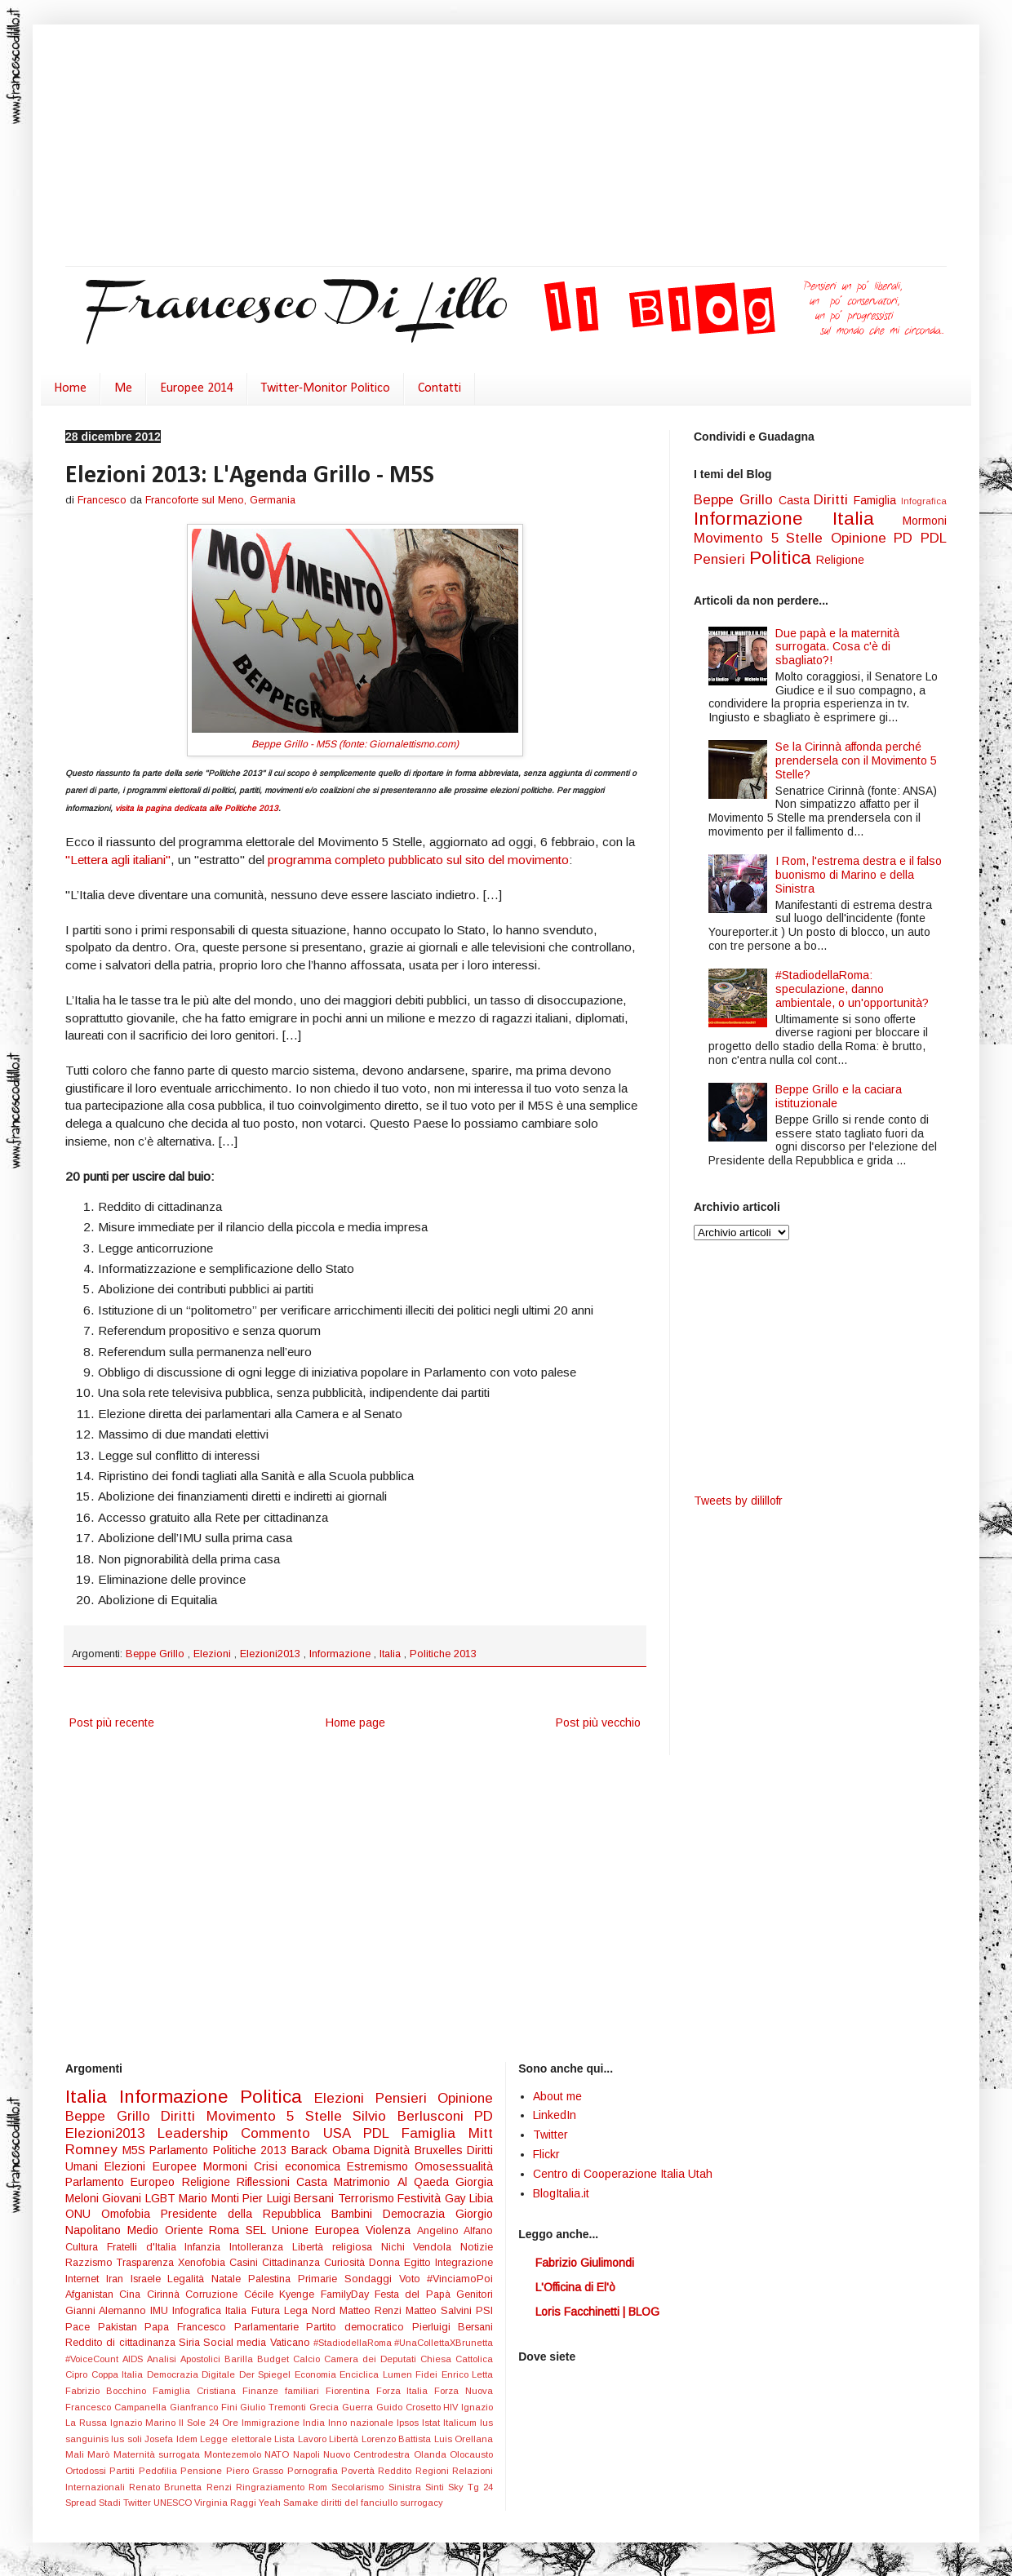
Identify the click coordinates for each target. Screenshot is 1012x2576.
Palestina (273, 2279)
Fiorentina (351, 2391)
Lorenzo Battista (398, 2439)
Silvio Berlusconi (413, 2116)
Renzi (221, 2487)
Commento (282, 2133)
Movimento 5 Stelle (762, 538)
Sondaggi (371, 2279)
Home (70, 388)
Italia (392, 1654)
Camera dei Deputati (372, 2359)
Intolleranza (260, 2247)
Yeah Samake (290, 2502)
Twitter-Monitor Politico (325, 388)
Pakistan (121, 2327)
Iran (118, 2279)
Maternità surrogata (158, 2454)
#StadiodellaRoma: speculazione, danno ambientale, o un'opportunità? (852, 989)
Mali (76, 2454)
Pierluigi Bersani (453, 2327)
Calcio (308, 2359)
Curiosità (346, 2262)
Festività (420, 2198)
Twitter (138, 2502)
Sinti (436, 2487)
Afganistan (92, 2294)
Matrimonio (365, 2181)
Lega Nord (312, 2311)
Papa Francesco (188, 2327)
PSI (484, 2311)
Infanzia (206, 2247)
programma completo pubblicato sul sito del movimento (418, 860)
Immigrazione (272, 2422)
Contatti (439, 388)
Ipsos (409, 2422)
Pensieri (721, 559)
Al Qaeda (426, 2181)
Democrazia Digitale (193, 2374)
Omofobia (131, 2213)
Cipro (78, 2374)
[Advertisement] (450, 147)
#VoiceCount (93, 2359)
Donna (386, 2262)
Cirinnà (166, 2294)
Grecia (325, 2407)
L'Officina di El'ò (575, 2287)
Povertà (359, 2471)
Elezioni (213, 1654)
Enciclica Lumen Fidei (391, 2374)
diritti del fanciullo (360, 2502)
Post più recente (111, 1722)
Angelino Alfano (455, 2231)
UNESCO (173, 2502)
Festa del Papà (415, 2294)
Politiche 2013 (443, 1654)
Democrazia (419, 2213)
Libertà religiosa (336, 2247)
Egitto (419, 2262)
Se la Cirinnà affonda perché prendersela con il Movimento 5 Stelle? (856, 760)
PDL (934, 538)
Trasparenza (147, 2262)
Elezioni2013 (272, 1654)
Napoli (308, 2454)
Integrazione (464, 2262)
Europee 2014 (196, 388)
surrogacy (421, 2502)
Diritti (834, 500)
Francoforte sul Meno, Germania (220, 500)
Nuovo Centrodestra (368, 2454)
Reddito (396, 2471)
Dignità (394, 2150)
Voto (413, 2279)
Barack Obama (332, 2150)
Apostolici (202, 2359)
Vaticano (291, 2342)
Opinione (862, 538)
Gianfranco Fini (205, 2407)
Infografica (924, 501)
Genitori (474, 2294)
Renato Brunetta (167, 2487)
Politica (782, 558)
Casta (796, 500)
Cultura (86, 2247)
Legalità (189, 2279)
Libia (481, 2198)
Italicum (461, 2422)
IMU (161, 2311)
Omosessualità (454, 2166)
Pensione (202, 2471)
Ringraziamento (272, 2487)
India (315, 2422)
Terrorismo (367, 2198)
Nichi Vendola (421, 2247)
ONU (83, 2213)
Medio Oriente (168, 2230)
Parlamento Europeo (123, 2181)
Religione (840, 559)
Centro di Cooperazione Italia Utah (622, 2173)
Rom (319, 2487)
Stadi (111, 2502)
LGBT (162, 2198)
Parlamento (181, 2150)
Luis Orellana (463, 2439)
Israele (149, 2279)
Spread (82, 2502)
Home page (355, 1722)
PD (907, 538)
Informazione (341, 1654)
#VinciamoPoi (460, 2279)
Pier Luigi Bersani (289, 2198)
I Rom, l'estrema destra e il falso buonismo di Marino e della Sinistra (858, 874)
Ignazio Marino (144, 2422)
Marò (100, 2454)
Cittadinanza (293, 2262)
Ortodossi (87, 2471)
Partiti (123, 2471)
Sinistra (406, 2487)
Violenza (391, 2230)
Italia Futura (254, 2311)
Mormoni (925, 520)
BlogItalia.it (561, 2193)
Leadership (199, 2133)
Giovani (123, 2198)
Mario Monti (210, 2198)
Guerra (359, 2407)
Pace (81, 2327)
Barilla (240, 2359)
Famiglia (877, 500)
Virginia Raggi (226, 2502)
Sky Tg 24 (470, 2487)
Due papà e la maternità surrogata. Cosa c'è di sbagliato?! (837, 647)
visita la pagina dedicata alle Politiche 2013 (196, 808)
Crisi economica (300, 2166)
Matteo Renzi (373, 2311)
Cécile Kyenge (282, 2294)
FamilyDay (348, 2294)
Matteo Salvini (441, 2311)
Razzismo (91, 2262)
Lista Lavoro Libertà (317, 2439)
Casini (245, 2262)
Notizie (476, 2247)
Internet (85, 2279)
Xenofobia (203, 2262)
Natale (229, 2279)
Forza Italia (405, 2391)
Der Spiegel (267, 2374)
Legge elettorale (237, 2439)
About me (557, 2096)
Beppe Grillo (157, 1654)
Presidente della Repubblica (246, 2213)
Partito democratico (358, 2327)
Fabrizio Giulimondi (584, 2262)
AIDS (134, 2359)
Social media (236, 2342)
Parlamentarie (270, 2327)
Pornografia (314, 2471)
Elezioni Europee (153, 2166)
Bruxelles (441, 2150)
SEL (259, 2230)
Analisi (163, 2359)
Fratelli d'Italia (146, 2247)
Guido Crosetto (410, 2407)
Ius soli (127, 2439)
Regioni (433, 2471)
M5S (136, 2150)
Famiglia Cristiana (197, 2391)
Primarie (321, 2279)
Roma (227, 2230)
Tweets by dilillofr (738, 1500)
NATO (278, 2454)
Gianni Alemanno (107, 2311)
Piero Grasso (256, 2471)
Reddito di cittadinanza (122, 2342)
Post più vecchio (598, 1722)
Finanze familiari (284, 2391)
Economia (317, 2374)
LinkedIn (554, 2115)
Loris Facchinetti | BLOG (597, 2311)
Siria (191, 2342)
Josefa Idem (172, 2439)
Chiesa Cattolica (456, 2359)
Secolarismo (359, 2487)
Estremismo (381, 2166)
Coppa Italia (119, 2374)
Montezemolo (234, 2454)
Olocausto (471, 2454)
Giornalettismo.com (412, 744)
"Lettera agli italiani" (118, 860)
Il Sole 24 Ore (210, 2422)
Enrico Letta (468, 2374)
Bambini (357, 2213)
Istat (432, 2422)
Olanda (432, 2454)
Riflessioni (266, 2181)
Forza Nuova (463, 2391)
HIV (452, 2407)
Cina (132, 2294)
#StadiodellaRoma (353, 2343)
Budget (275, 2359)
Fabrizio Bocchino (109, 2391)
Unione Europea (319, 2230)
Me (123, 388)
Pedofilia (159, 2471)
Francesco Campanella (117, 2407)
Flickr (546, 2154)
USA (343, 2133)
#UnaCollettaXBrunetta (443, 2343)
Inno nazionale (362, 2422)
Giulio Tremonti (274, 2407)
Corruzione (214, 2294)
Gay (457, 2198)
